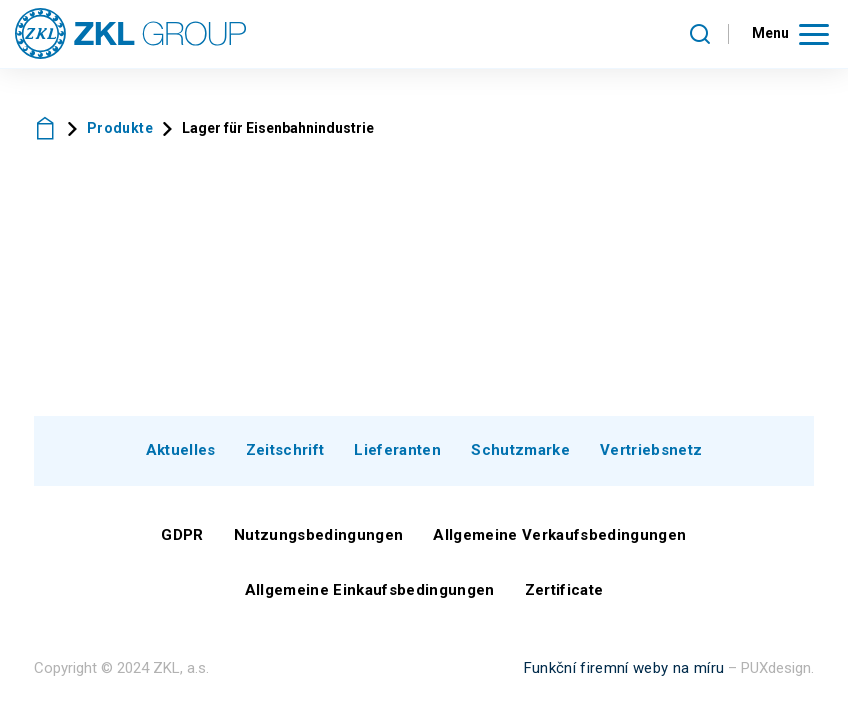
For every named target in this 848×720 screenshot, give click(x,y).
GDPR (182, 535)
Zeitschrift (285, 450)
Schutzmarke (520, 450)
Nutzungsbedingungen (318, 535)
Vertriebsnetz (651, 450)
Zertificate (564, 590)
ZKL (46, 128)
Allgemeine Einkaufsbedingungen (370, 590)
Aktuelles (181, 450)
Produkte (120, 128)
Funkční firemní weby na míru (624, 668)
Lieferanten (397, 450)
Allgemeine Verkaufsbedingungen (559, 535)
